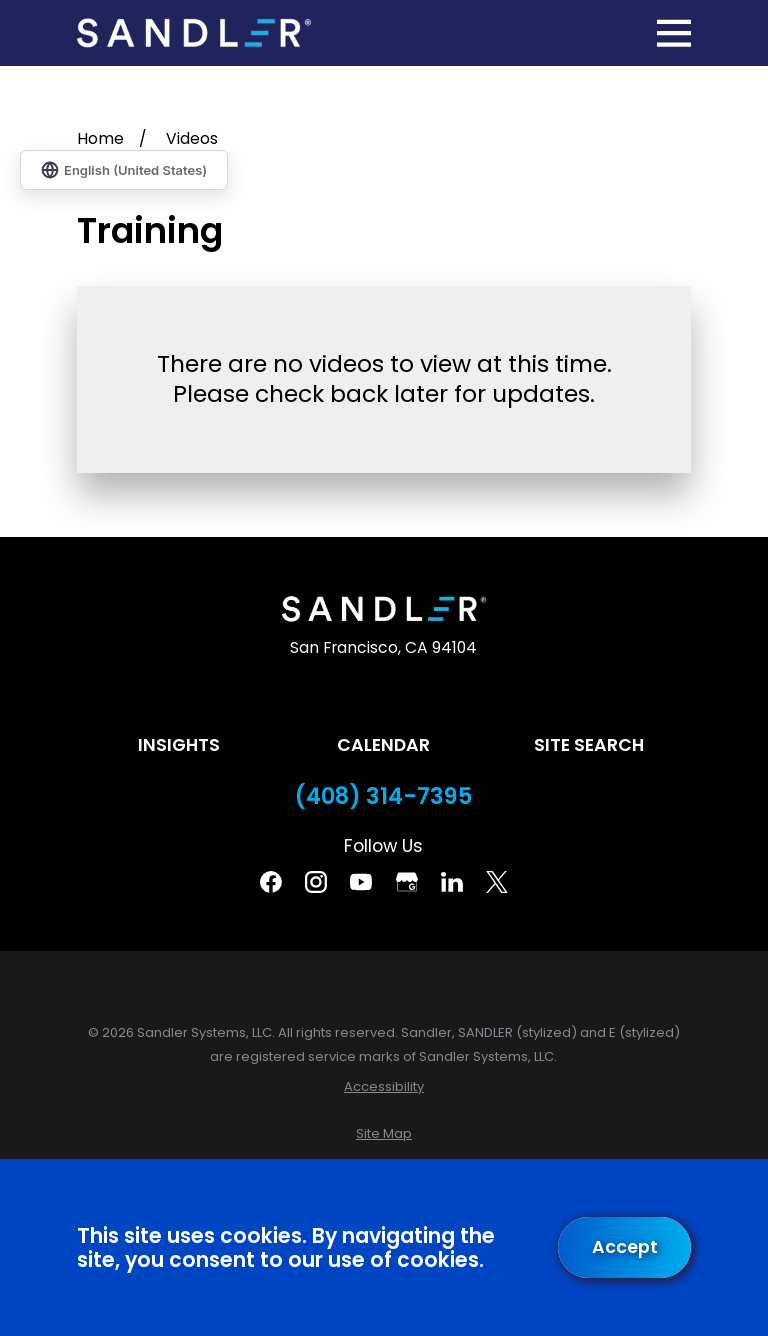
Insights (179, 745)
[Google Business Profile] (407, 882)
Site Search (589, 745)
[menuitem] (384, 1086)
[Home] (194, 33)
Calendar (383, 745)
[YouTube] (361, 882)
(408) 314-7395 (383, 796)
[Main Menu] (674, 33)
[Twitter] (497, 882)
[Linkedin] (452, 882)
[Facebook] (271, 882)
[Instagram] (316, 882)
